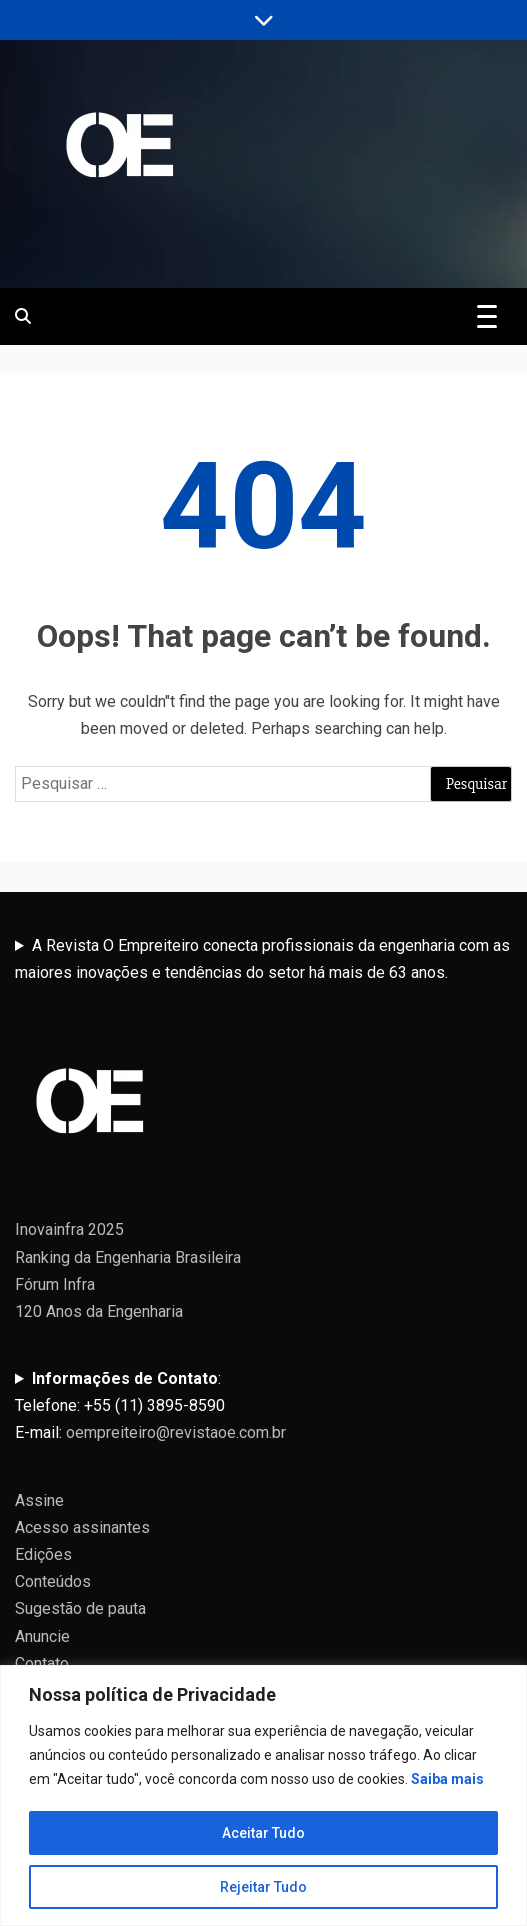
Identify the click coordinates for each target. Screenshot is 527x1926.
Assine (39, 1500)
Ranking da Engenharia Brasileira (128, 1257)
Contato (42, 1663)
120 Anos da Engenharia (99, 1311)
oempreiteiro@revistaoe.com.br (176, 1432)
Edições (43, 1554)
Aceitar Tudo (263, 1833)
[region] (263, 1795)
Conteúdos (53, 1581)
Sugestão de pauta (80, 1608)
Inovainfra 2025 (69, 1229)
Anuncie (42, 1636)
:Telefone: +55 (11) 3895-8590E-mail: (150, 1405)
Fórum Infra (55, 1284)
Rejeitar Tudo (263, 1887)
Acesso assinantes (82, 1527)
